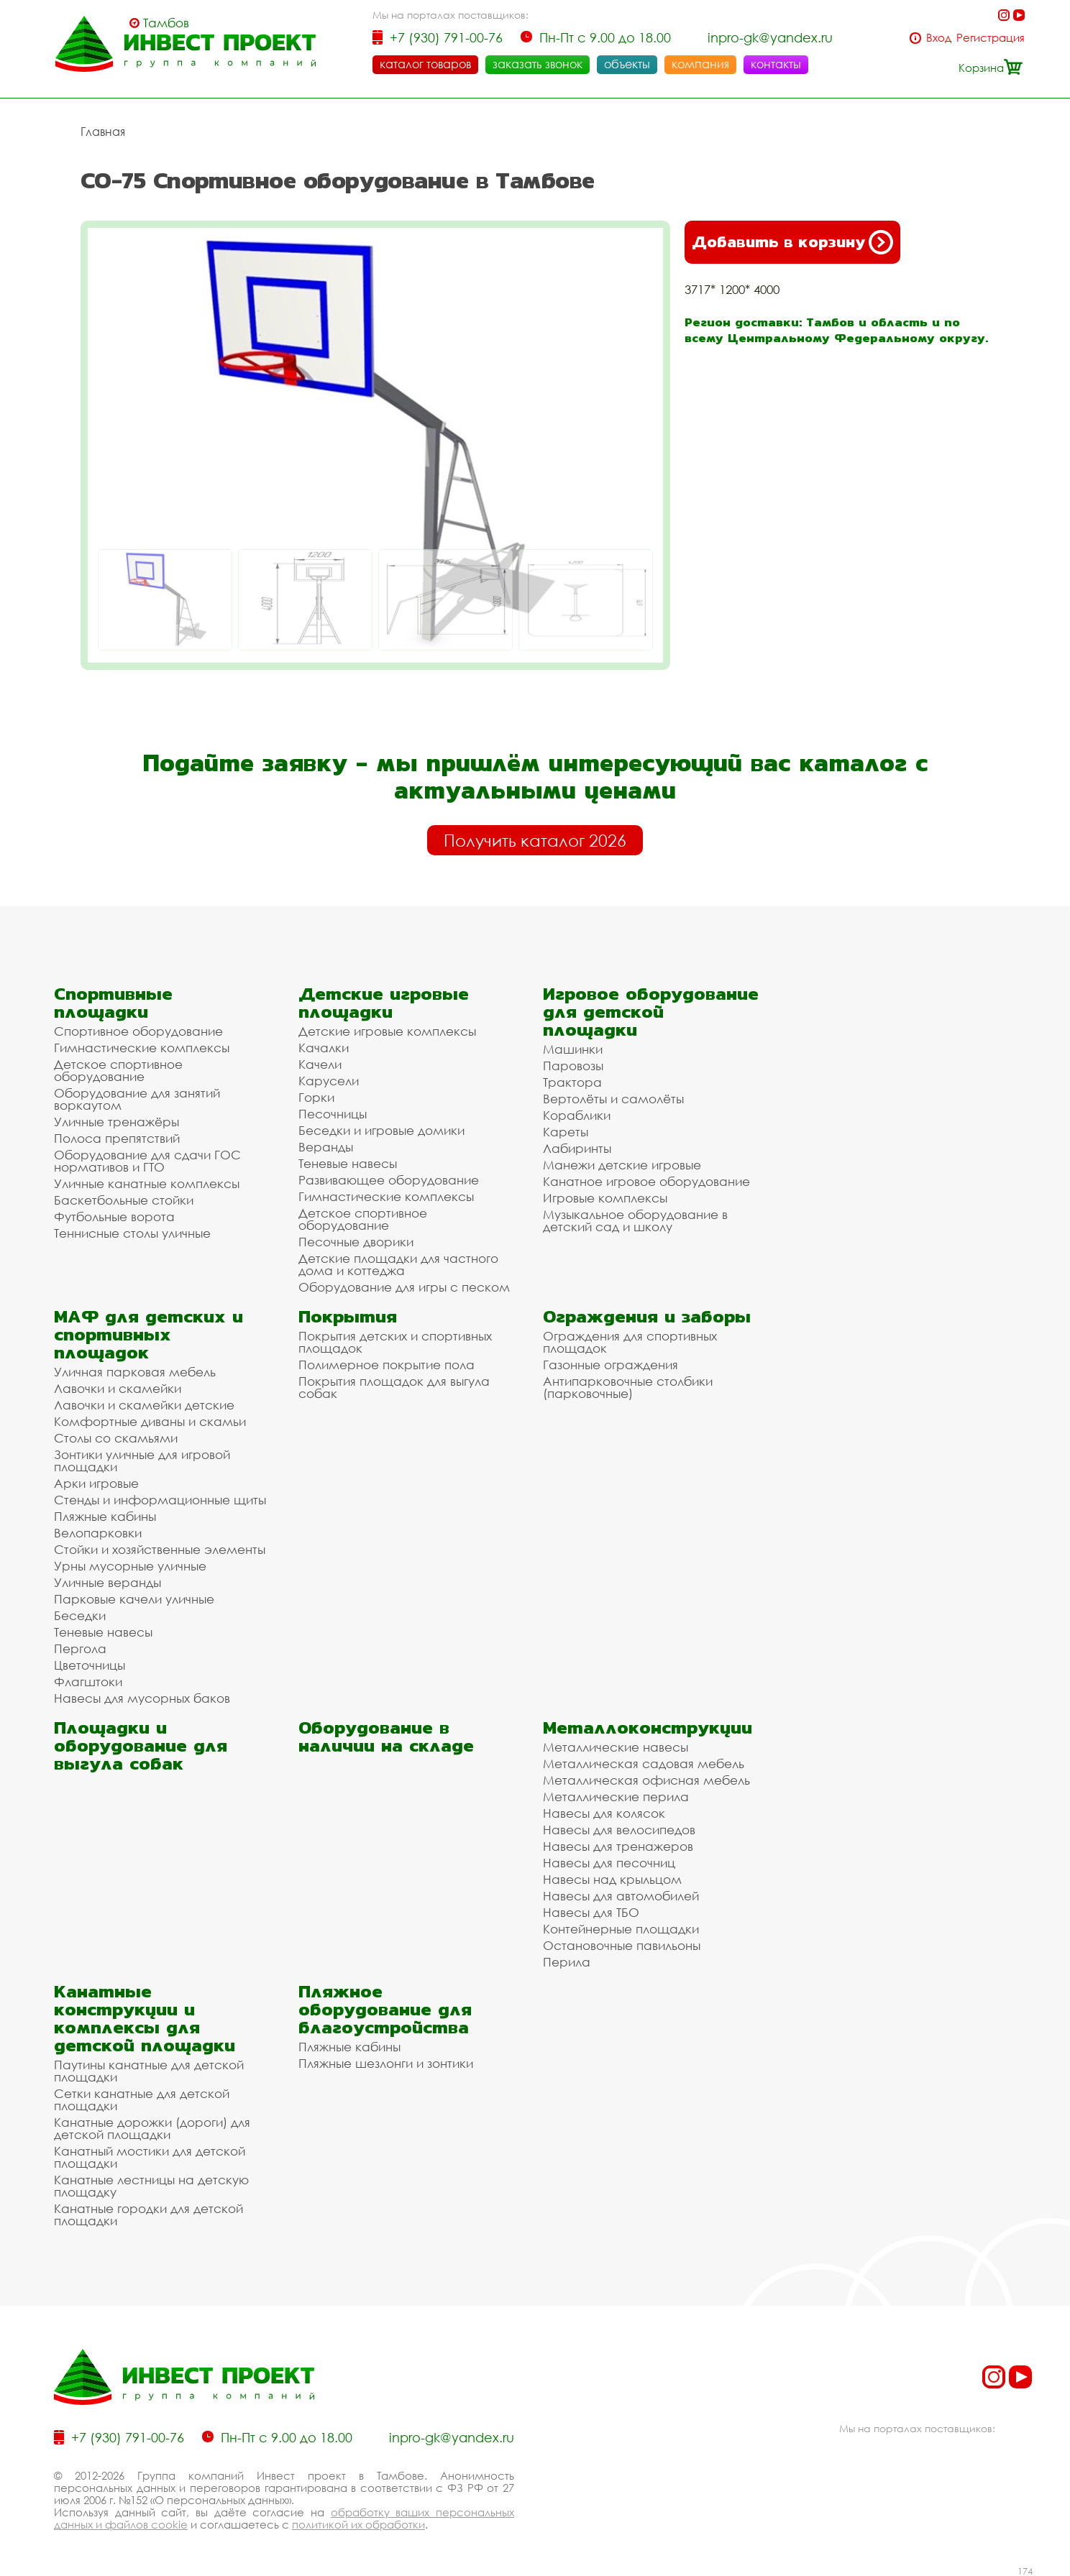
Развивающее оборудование (388, 1179)
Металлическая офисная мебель (646, 1779)
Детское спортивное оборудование (118, 1069)
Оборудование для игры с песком (404, 1286)
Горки (316, 1096)
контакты (776, 64)
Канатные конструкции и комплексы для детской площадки (144, 2017)
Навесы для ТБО (591, 1911)
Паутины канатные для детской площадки (149, 2070)
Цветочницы (89, 1664)
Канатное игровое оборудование (646, 1180)
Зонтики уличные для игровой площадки (142, 1460)
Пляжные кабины (105, 1515)
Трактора (572, 1081)
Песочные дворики (355, 1241)
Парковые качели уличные (134, 1598)
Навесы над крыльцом (612, 1878)
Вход (938, 38)
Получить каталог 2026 (535, 839)
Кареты (565, 1131)
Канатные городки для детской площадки (148, 2214)
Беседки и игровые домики (381, 1129)
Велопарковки (98, 1532)
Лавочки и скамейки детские (144, 1404)
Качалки (323, 1047)
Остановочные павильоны (621, 1944)
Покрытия (347, 1316)
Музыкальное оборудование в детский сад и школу (635, 1220)
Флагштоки (88, 1681)
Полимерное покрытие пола (386, 1364)
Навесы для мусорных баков (142, 1697)
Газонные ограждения (610, 1364)
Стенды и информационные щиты (160, 1499)
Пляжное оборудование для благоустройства (385, 2009)
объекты (627, 64)
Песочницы (332, 1113)
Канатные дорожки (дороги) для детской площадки (152, 2127)
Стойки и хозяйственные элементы (159, 1548)
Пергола (80, 1648)
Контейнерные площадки (621, 1928)
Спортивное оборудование (138, 1030)
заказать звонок (537, 64)
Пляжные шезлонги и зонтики (385, 2062)
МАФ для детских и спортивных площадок (148, 1334)
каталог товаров (425, 64)
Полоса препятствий (117, 1137)
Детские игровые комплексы (387, 1030)
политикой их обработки (358, 2523)
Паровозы (573, 1065)
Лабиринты (577, 1147)
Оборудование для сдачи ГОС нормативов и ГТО (147, 1160)
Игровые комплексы (605, 1197)
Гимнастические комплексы (141, 1047)
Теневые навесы (347, 1162)
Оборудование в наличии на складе (386, 1736)
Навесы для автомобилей (621, 1895)
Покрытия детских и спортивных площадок (395, 1341)
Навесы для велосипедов (619, 1829)
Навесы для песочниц (609, 1862)
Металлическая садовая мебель (643, 1763)
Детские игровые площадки (383, 1002)
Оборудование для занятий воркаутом (137, 1098)
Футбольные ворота (114, 1216)
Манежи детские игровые (622, 1164)
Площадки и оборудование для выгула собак (140, 1745)
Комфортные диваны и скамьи (150, 1420)
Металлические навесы (615, 1746)
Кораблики (577, 1114)
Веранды (325, 1146)
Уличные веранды (107, 1582)
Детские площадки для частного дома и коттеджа (398, 1263)
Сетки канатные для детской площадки (141, 2099)
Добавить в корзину (792, 241)
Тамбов (166, 23)
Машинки (573, 1048)
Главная (103, 131)
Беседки (80, 1615)
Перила (566, 1961)
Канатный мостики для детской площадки (149, 2156)
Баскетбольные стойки (123, 1199)
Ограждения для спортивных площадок (630, 1341)
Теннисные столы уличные (132, 1232)
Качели (320, 1063)
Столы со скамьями (116, 1437)
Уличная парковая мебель (135, 1371)
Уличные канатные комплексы (146, 1183)
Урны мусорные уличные (130, 1565)
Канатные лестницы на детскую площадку (151, 2185)
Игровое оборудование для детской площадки (651, 1011)
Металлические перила (616, 1796)
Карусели (328, 1080)
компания (700, 64)
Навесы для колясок (604, 1812)
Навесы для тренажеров (618, 1845)
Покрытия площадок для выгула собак (394, 1386)
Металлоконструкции (647, 1727)
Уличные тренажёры (116, 1121)
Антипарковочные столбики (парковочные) (628, 1386)
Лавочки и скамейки (117, 1387)
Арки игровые (96, 1482)
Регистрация (990, 38)
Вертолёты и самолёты (613, 1098)
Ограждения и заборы (647, 1316)
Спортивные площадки (113, 1002)
